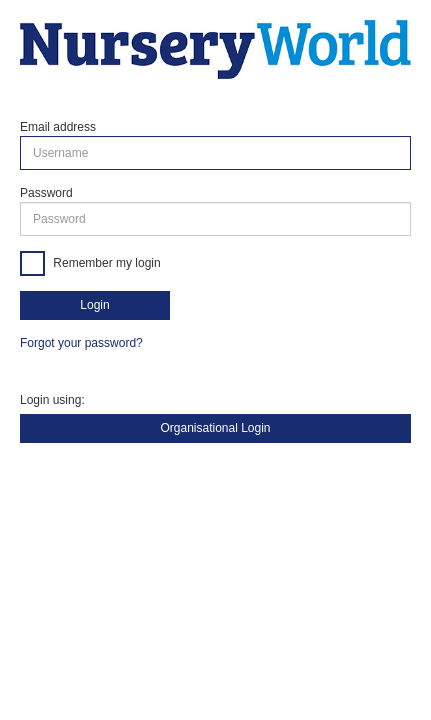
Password (46, 193)
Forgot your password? (81, 343)
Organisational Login (215, 428)
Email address (58, 127)
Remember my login (105, 263)
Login (94, 305)
